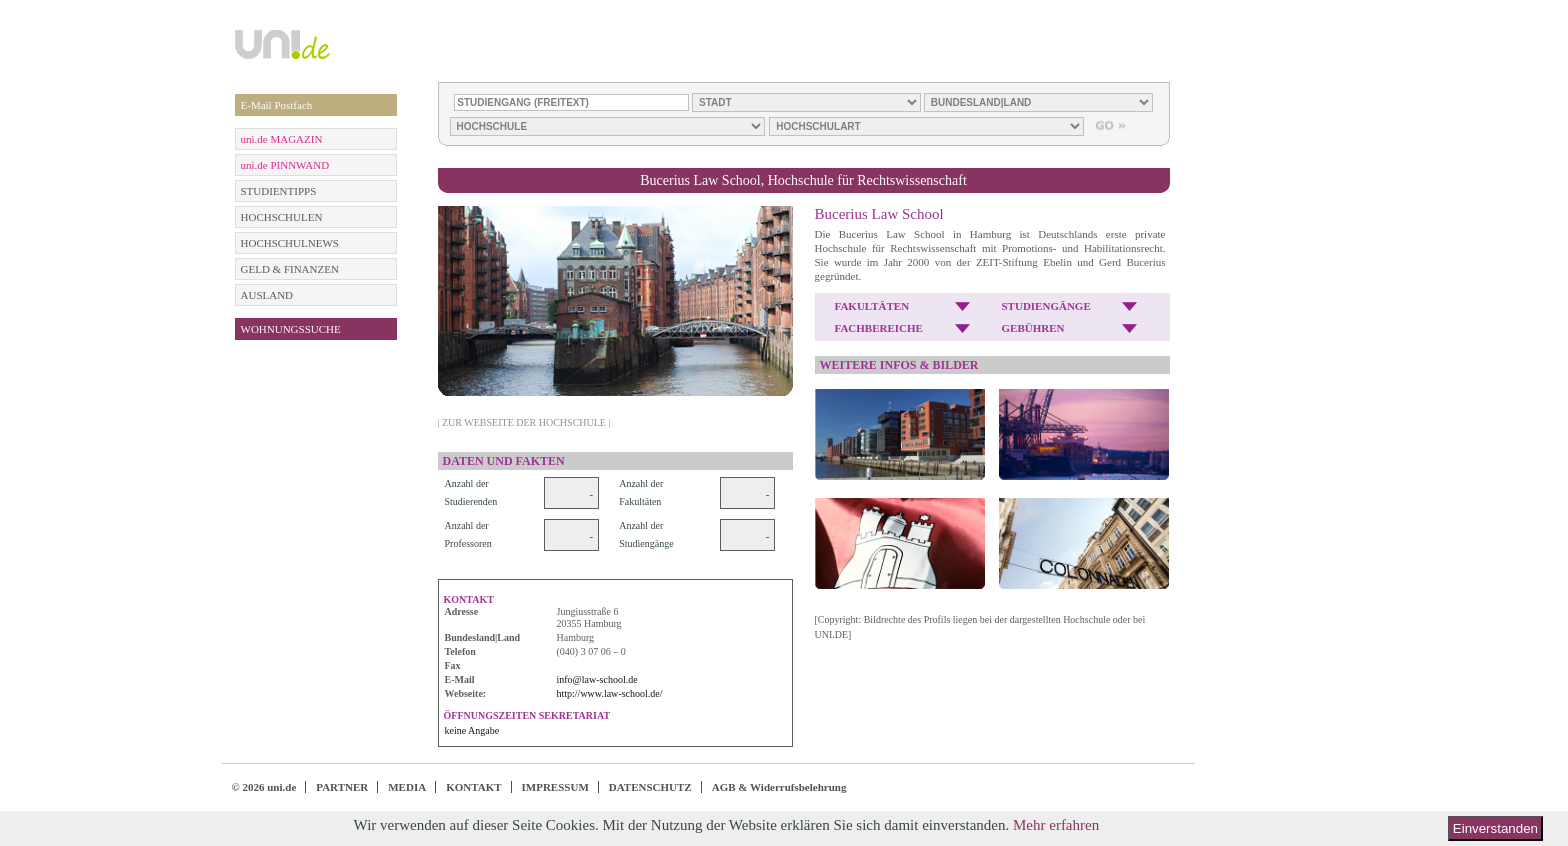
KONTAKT (473, 787)
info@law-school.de (597, 679)
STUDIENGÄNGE (1046, 306)
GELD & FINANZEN (290, 269)
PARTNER (342, 787)
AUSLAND (267, 295)
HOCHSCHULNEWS (290, 243)
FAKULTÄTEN (872, 306)
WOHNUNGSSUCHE (291, 329)
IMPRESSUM (555, 787)
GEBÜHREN (1033, 328)
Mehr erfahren (1056, 825)
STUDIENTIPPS (279, 191)
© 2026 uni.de (264, 787)
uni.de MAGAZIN (282, 139)
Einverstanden (1495, 828)
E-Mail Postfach (277, 105)
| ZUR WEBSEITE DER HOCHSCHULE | (524, 422)
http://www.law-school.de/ (610, 693)
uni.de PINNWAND (285, 165)
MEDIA (407, 787)
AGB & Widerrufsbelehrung (779, 787)
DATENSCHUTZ (650, 787)
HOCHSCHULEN (282, 217)
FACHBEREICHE (879, 328)
